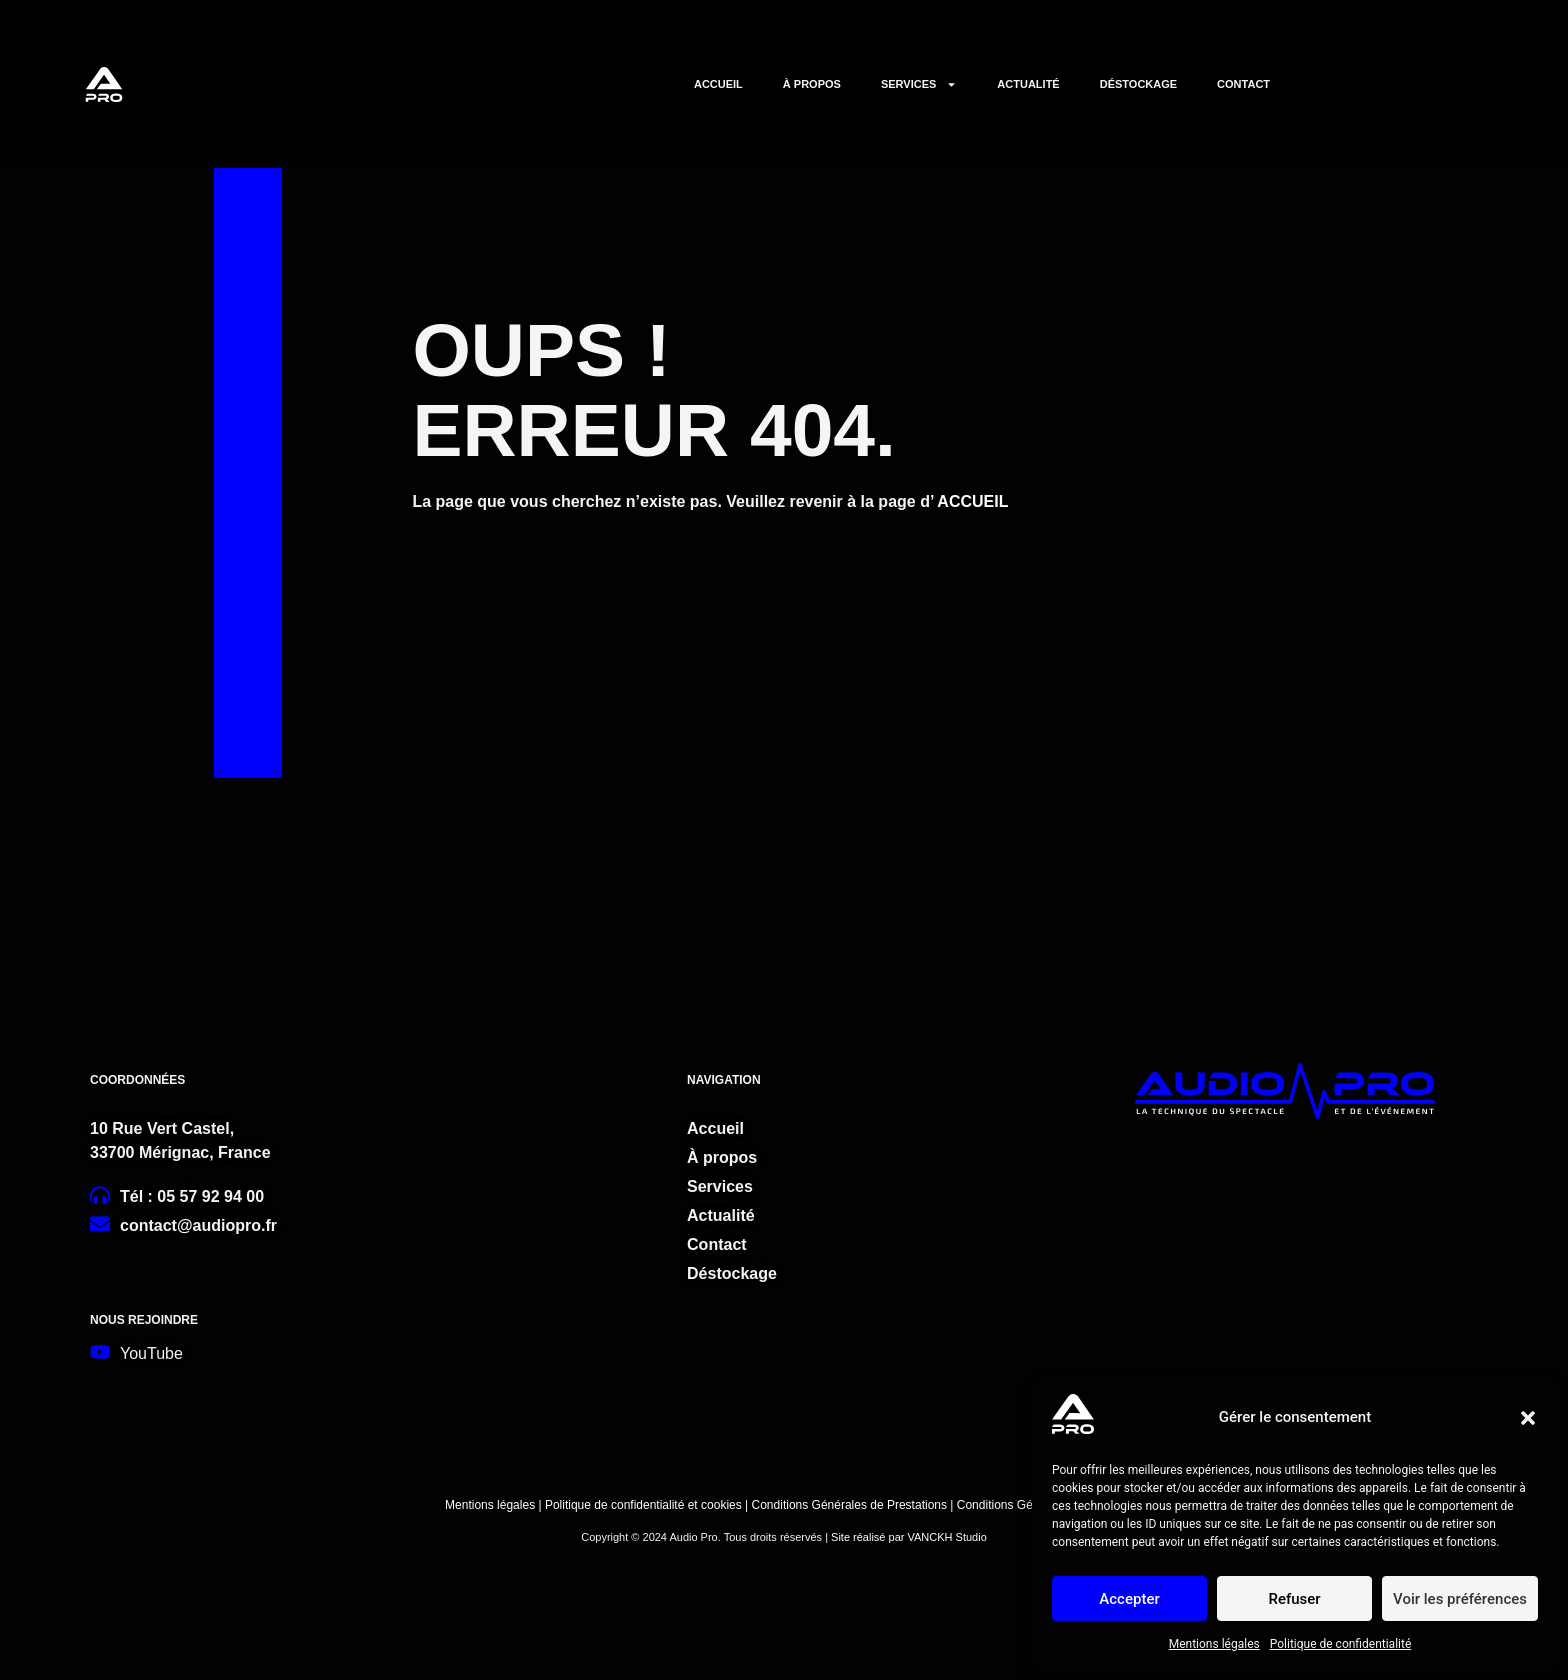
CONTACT (1243, 84)
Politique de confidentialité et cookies (642, 1505)
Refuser (1294, 1599)
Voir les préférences (1460, 1599)
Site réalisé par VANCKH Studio (909, 1537)
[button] (1528, 1418)
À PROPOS (812, 84)
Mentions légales (1214, 1644)
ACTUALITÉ (1028, 84)
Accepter (1129, 1599)
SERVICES (919, 84)
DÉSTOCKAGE (1138, 84)
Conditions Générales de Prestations (849, 1505)
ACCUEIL (718, 84)
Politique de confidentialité (1341, 1644)
